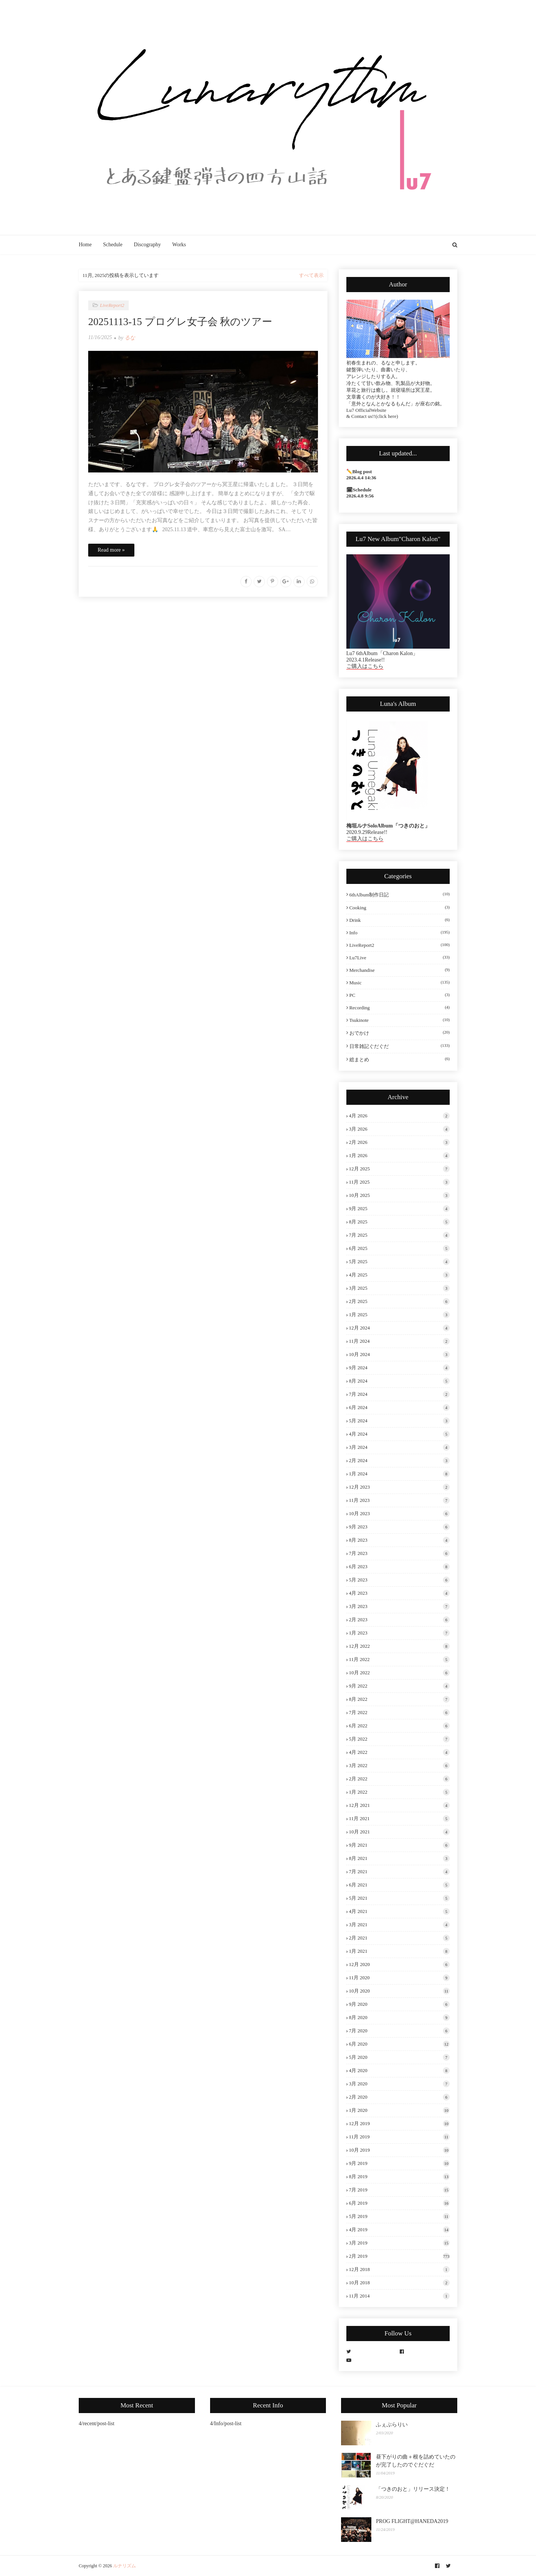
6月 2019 (399, 2203)
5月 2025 (399, 1261)
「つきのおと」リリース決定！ (413, 2489)
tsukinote (399, 1020)
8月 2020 (399, 2017)
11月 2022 (399, 1659)
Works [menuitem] (179, 244)
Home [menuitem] (85, 244)
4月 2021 (399, 1911)
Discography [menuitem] (147, 244)
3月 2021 (399, 1924)
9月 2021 (399, 1845)
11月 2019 (399, 2136)
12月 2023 (399, 1487)
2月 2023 (399, 1619)
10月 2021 (399, 1831)
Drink (399, 920)
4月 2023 (399, 1593)
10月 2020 (399, 1991)
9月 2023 (399, 1526)
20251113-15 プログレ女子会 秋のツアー (180, 321)
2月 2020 (399, 2097)
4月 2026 (399, 1115)
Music (399, 982)
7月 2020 (399, 2030)
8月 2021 (399, 1858)
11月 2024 (399, 1341)
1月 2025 (399, 1314)
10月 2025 (399, 1195)
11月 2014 (399, 2296)
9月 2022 (399, 1686)
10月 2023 (399, 1513)
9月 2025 (399, 1208)
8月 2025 (399, 1221)
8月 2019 (399, 2176)
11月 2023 (399, 1500)
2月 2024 (399, 1460)
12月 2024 (399, 1328)
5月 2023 (399, 1580)
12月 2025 (399, 1168)
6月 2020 (399, 2044)
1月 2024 (399, 1473)
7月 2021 (399, 1871)
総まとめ (399, 1059)
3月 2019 (399, 2243)
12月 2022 (399, 1646)
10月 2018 (399, 2282)
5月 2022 (399, 1739)
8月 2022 (399, 1699)
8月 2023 (399, 1540)
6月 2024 (399, 1407)
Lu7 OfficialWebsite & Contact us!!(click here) (372, 413)
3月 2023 (399, 1606)
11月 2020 (399, 1977)
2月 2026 (399, 1142)
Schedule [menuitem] (112, 244)
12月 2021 (399, 1805)
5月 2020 (399, 2057)
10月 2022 (399, 1672)
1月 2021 (399, 1951)
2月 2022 (399, 1778)
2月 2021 (399, 1938)
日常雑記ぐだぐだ (399, 1046)
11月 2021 (399, 1818)
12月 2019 (399, 2123)
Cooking (399, 907)
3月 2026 (399, 1129)
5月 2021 (399, 1898)
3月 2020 (399, 2083)
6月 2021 (399, 1885)
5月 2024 (399, 1420)
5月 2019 (399, 2216)
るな (130, 338)
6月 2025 (399, 1248)
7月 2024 (399, 1394)
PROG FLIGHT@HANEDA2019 (412, 2521)
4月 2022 (399, 1752)
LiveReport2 (399, 945)
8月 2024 (399, 1381)
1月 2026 (399, 1155)
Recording (399, 1007)
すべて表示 (311, 275)
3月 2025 (399, 1288)
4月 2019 (399, 2229)
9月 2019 (399, 2163)
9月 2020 (399, 2004)
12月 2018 (399, 2269)
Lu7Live (399, 957)
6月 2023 (399, 1566)
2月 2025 (399, 1301)
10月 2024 (399, 1354)
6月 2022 (399, 1725)
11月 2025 (399, 1182)
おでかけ (399, 1033)
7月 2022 (399, 1712)
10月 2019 (399, 2150)
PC (399, 995)
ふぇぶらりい (392, 2424)
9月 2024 (399, 1367)
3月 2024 (399, 1447)
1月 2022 (399, 1792)
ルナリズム (124, 2565)
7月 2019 (399, 2190)
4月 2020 (399, 2070)
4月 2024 (399, 1434)
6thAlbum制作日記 (399, 895)
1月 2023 (399, 1633)
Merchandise (399, 970)
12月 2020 (399, 1964)
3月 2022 (399, 1765)
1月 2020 (399, 2110)
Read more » (111, 550)
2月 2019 (399, 2256)
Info (399, 932)
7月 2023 (399, 1553)
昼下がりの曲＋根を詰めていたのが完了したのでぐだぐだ (415, 2461)
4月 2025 (399, 1275)
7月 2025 (399, 1235)
